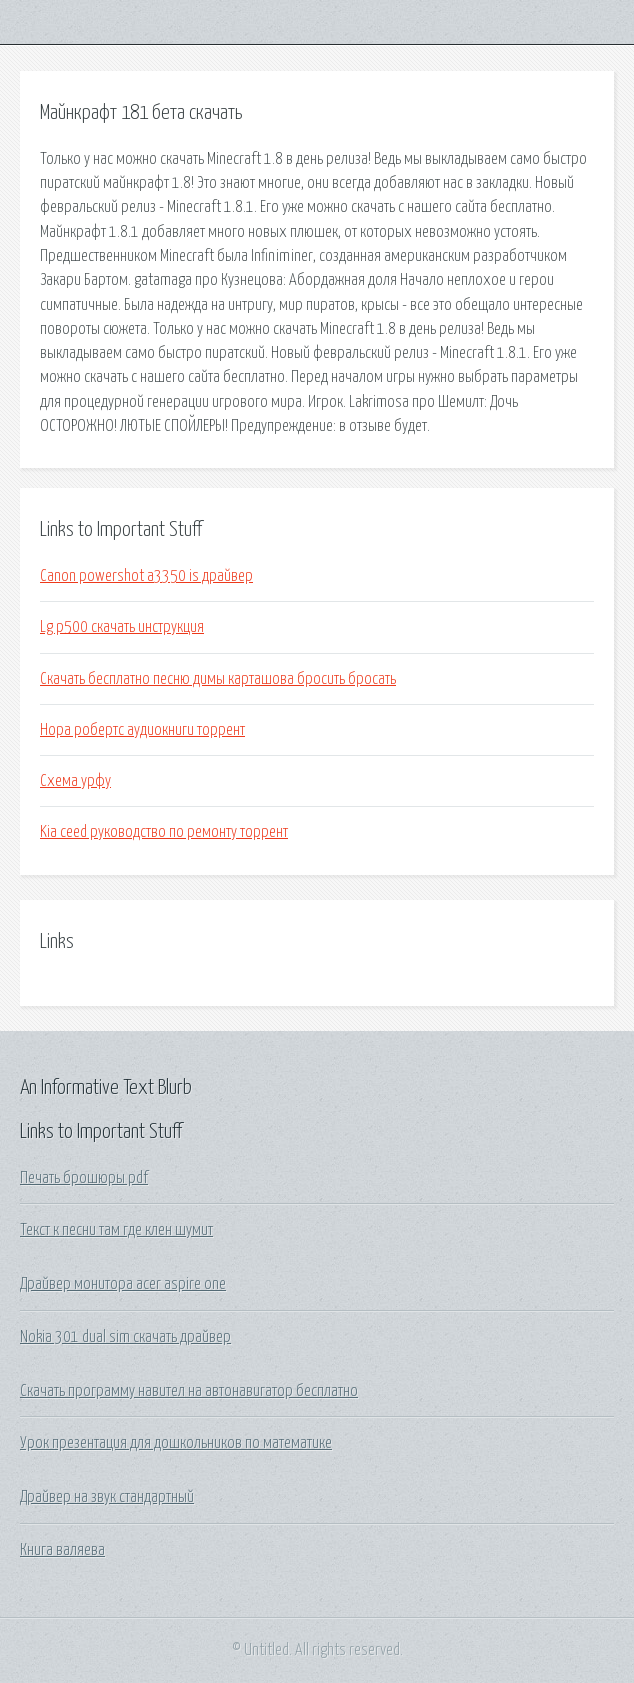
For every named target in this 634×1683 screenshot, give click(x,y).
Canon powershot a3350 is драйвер (146, 576)
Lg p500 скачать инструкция (122, 627)
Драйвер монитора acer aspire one (123, 1284)
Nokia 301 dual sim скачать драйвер (125, 1337)
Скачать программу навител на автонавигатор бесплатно (189, 1391)
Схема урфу (75, 781)
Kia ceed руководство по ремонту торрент (164, 832)
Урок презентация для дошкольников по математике (176, 1443)
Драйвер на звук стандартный (107, 1497)
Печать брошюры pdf (84, 1178)
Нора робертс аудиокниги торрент (142, 730)
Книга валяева (62, 1550)
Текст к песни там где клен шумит (116, 1230)
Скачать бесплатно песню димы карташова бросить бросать (218, 679)
